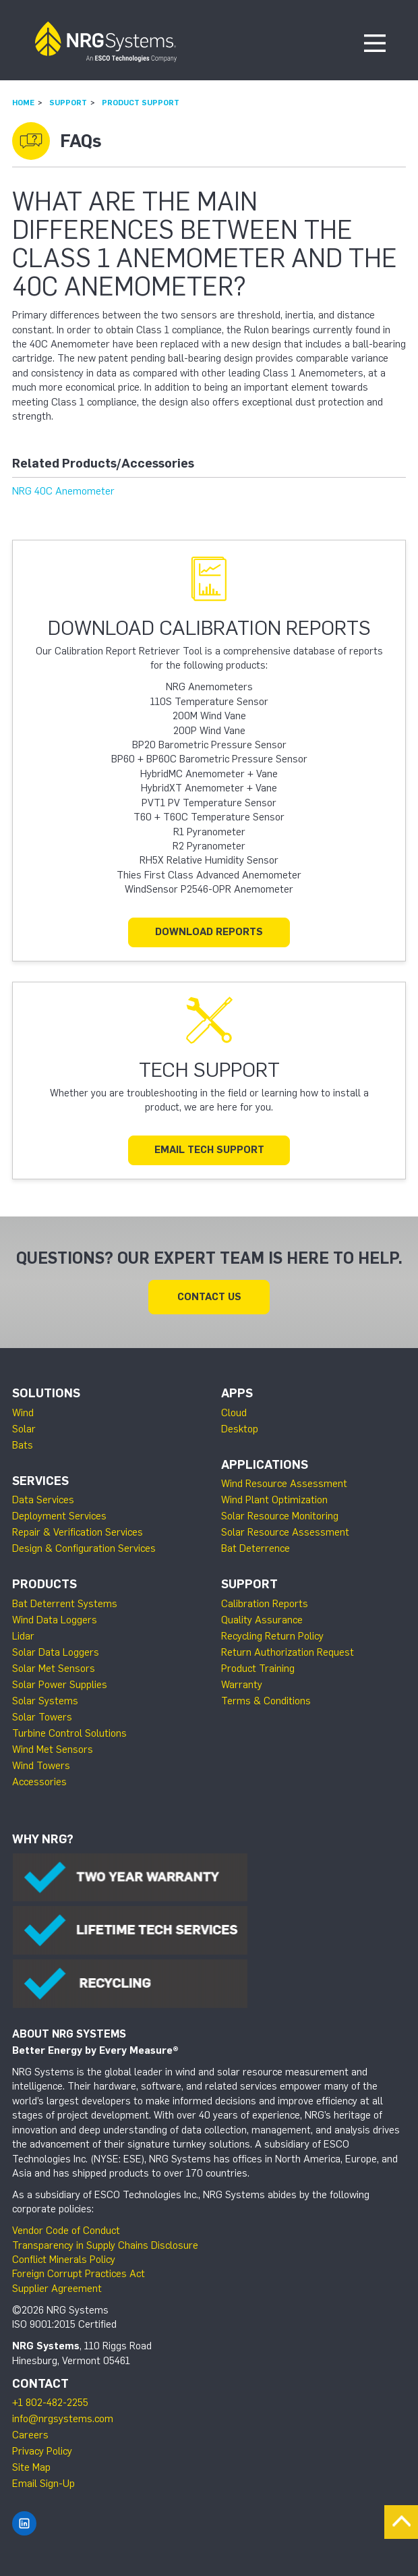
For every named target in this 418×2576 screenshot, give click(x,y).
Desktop (239, 1429)
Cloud (234, 1413)
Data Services (43, 1500)
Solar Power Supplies (59, 1685)
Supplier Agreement (57, 2289)
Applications (264, 1464)
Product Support (140, 102)
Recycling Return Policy (272, 1636)
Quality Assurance (262, 1620)
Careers (30, 2435)
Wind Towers (41, 1766)
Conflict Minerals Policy (63, 2259)
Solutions (46, 1393)
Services (40, 1481)
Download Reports (209, 932)
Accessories (39, 1782)
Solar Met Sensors (53, 1668)
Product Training (258, 1668)
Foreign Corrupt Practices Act (78, 2274)
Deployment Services (59, 1516)
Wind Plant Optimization (274, 1500)
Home (23, 102)
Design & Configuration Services (84, 1548)
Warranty (241, 1685)
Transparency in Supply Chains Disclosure (105, 2245)
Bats (22, 1445)
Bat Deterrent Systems (64, 1604)
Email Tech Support (209, 1150)
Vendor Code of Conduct (66, 2230)
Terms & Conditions (266, 1701)
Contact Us (209, 1297)
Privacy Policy (42, 2451)
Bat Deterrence (255, 1548)
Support (68, 102)
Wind (23, 1413)
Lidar (23, 1636)
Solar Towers (42, 1717)
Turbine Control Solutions (69, 1733)
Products (44, 1584)
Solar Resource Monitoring (279, 1516)
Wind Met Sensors (52, 1749)
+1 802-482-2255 (50, 2403)
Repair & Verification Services (77, 1532)
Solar (24, 1429)
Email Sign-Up (43, 2483)
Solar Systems (45, 1701)
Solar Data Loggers (55, 1652)
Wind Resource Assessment (284, 1484)
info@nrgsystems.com (62, 2419)
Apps (237, 1393)
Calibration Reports (264, 1604)
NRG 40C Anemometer (63, 491)
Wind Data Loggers (54, 1620)
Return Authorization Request (287, 1652)
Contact (40, 2383)
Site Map (31, 2467)
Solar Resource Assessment (285, 1532)
